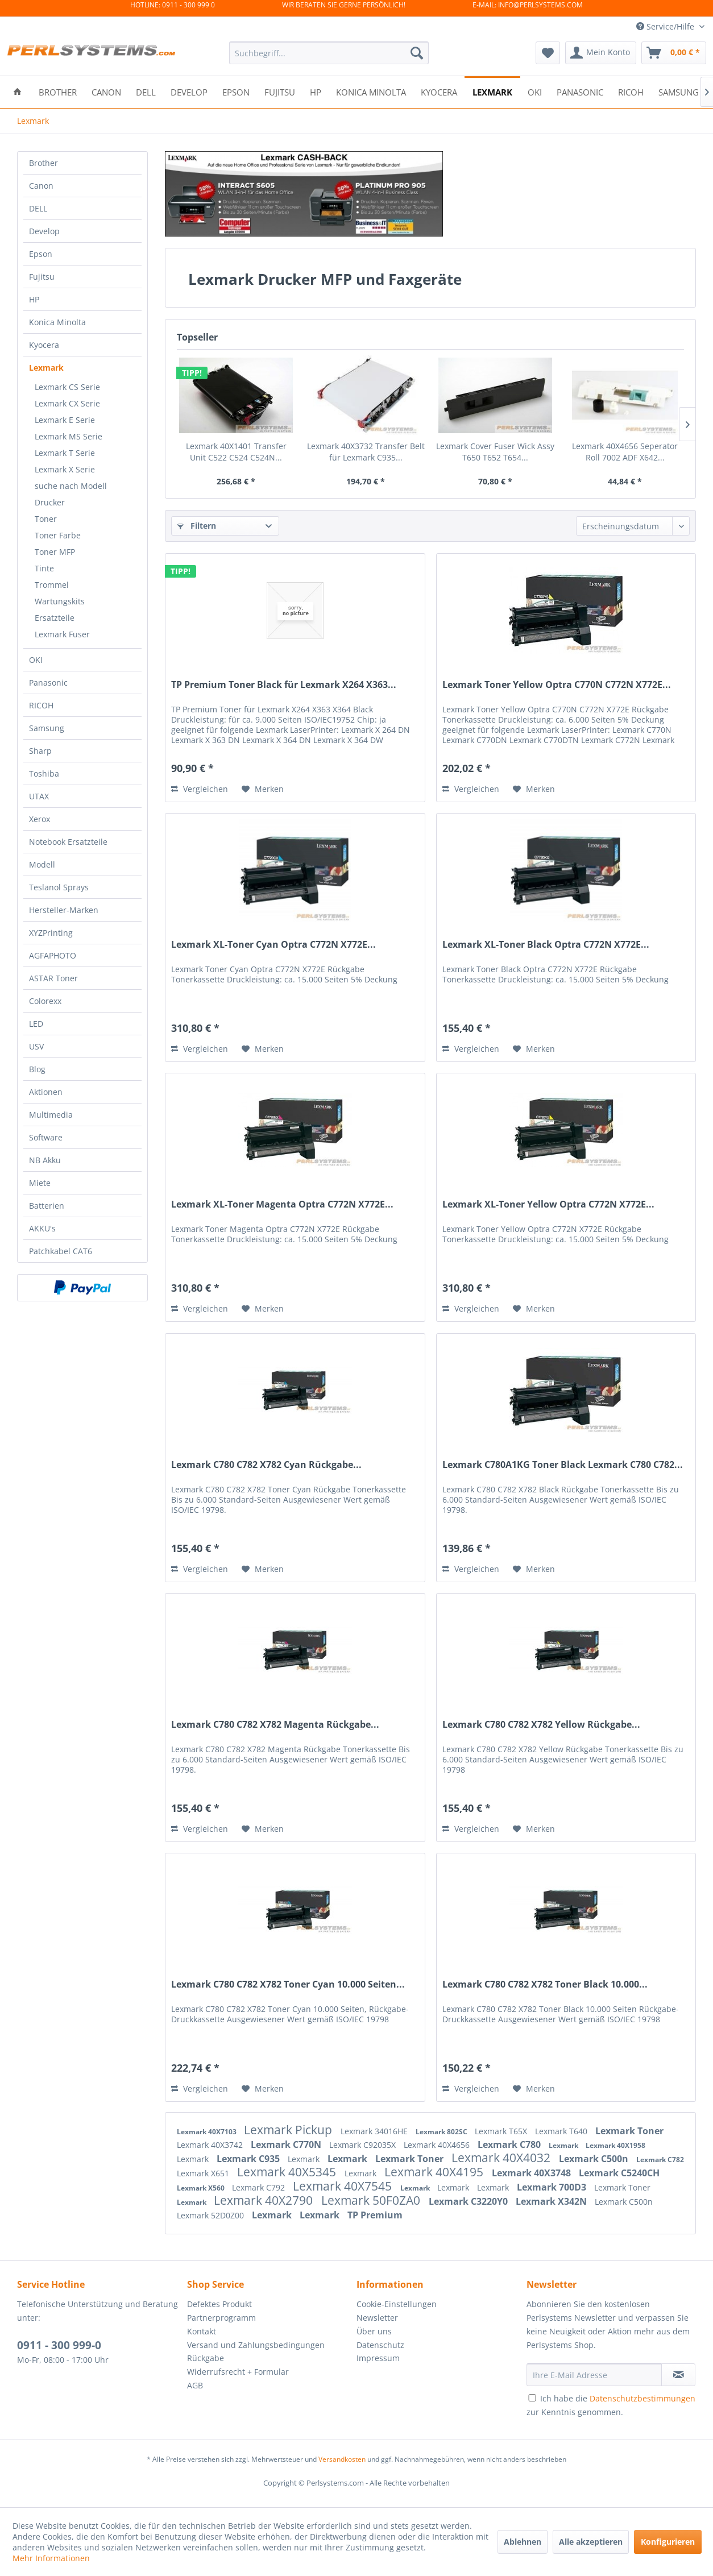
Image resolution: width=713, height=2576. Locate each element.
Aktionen (46, 1091)
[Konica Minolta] (371, 91)
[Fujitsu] (279, 91)
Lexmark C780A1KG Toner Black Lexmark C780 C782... (562, 1465)
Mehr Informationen (51, 2558)
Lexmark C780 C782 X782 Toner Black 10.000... (545, 1984)
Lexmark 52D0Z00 (211, 2215)
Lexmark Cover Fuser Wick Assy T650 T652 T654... (495, 452)
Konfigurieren (668, 2541)
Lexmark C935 (249, 2158)
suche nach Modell (71, 485)
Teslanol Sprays (59, 887)
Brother (43, 162)
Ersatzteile (54, 617)
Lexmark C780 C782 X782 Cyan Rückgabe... (266, 1465)
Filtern (196, 525)
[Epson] (236, 91)
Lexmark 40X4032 (502, 2158)
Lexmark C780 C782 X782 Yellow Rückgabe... (541, 1725)
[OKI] (534, 91)
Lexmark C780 (510, 2144)
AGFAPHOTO (52, 955)
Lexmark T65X (502, 2131)
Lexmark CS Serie (67, 386)
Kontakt (201, 2331)
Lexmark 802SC (442, 2132)
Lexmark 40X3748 (532, 2173)
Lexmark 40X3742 (211, 2144)
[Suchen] (417, 53)
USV (36, 1046)
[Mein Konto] (600, 53)
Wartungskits (60, 601)
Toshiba (44, 773)
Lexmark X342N (552, 2201)
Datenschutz (380, 2344)
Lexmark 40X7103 (207, 2132)
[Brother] (57, 91)
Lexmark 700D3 (552, 2187)
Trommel (52, 584)
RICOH (41, 705)
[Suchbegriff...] (329, 53)
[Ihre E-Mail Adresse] (594, 2374)
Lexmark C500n (595, 2158)
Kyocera (44, 344)
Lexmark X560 (201, 2188)
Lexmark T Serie (65, 452)
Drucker (50, 502)
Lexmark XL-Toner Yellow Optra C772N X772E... (548, 1204)
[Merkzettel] (548, 53)
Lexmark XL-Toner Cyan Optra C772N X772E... (273, 945)
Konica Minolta (57, 322)
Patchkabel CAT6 (60, 1251)
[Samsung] (678, 91)
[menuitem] (329, 53)
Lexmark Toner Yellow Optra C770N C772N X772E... (556, 685)
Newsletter (377, 2317)
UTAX (39, 796)
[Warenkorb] (673, 53)
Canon (41, 185)
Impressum (378, 2358)
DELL (38, 208)
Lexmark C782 (660, 2159)
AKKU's (42, 1228)
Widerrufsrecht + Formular (238, 2371)
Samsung (46, 728)
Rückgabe (205, 2358)
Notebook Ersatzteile (68, 841)
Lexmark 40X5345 (288, 2172)
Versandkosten (342, 2459)
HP (34, 299)
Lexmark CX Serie (67, 403)
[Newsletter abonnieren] (678, 2374)
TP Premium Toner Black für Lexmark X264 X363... (283, 685)
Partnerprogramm (221, 2317)
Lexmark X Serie (65, 469)
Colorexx (45, 1000)
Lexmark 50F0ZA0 (372, 2200)
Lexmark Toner (629, 2131)
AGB (195, 2385)
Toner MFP (55, 551)
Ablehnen (522, 2541)
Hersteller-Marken (63, 910)
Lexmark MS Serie (68, 436)
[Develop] (189, 91)
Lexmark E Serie (65, 419)
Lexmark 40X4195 (435, 2172)
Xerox (39, 819)
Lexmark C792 (259, 2187)
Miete (40, 1182)
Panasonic (48, 682)
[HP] (315, 91)
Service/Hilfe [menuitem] (666, 26)
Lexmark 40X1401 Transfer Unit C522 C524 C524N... (236, 452)
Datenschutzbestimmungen (642, 2398)
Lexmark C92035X (363, 2144)
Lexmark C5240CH (619, 2173)
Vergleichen (199, 788)
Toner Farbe (58, 535)
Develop (44, 231)
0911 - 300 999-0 (59, 2345)
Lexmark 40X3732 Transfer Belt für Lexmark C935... (366, 452)
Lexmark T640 (562, 2131)
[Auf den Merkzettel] (263, 789)
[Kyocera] (439, 91)
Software (46, 1137)
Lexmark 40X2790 (265, 2200)
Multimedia (51, 1114)
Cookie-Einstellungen (396, 2304)
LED (36, 1023)
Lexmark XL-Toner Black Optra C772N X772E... (545, 945)
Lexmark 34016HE (375, 2131)
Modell (42, 864)
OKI (36, 659)
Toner (46, 518)
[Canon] (106, 91)
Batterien (46, 1205)
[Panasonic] (580, 91)
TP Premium (375, 2215)
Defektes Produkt (219, 2304)
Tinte (44, 568)
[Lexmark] (492, 91)
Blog (37, 1069)
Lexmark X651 (204, 2173)
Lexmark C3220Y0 (469, 2201)
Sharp (40, 750)
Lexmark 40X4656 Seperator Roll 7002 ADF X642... (625, 452)
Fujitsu (42, 276)
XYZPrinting (51, 932)
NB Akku (45, 1160)
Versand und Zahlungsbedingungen (256, 2344)
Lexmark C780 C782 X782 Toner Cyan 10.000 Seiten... (288, 1984)
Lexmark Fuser (62, 634)
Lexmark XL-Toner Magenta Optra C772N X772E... (282, 1204)
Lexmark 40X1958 (615, 2145)
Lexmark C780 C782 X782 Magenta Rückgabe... (275, 1725)
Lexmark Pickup (289, 2130)
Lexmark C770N (287, 2144)
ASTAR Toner (53, 978)
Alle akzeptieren (591, 2541)
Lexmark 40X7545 (344, 2186)
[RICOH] (631, 91)
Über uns (374, 2331)
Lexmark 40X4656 (438, 2144)
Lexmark (46, 367)
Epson (40, 253)
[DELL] (145, 91)
